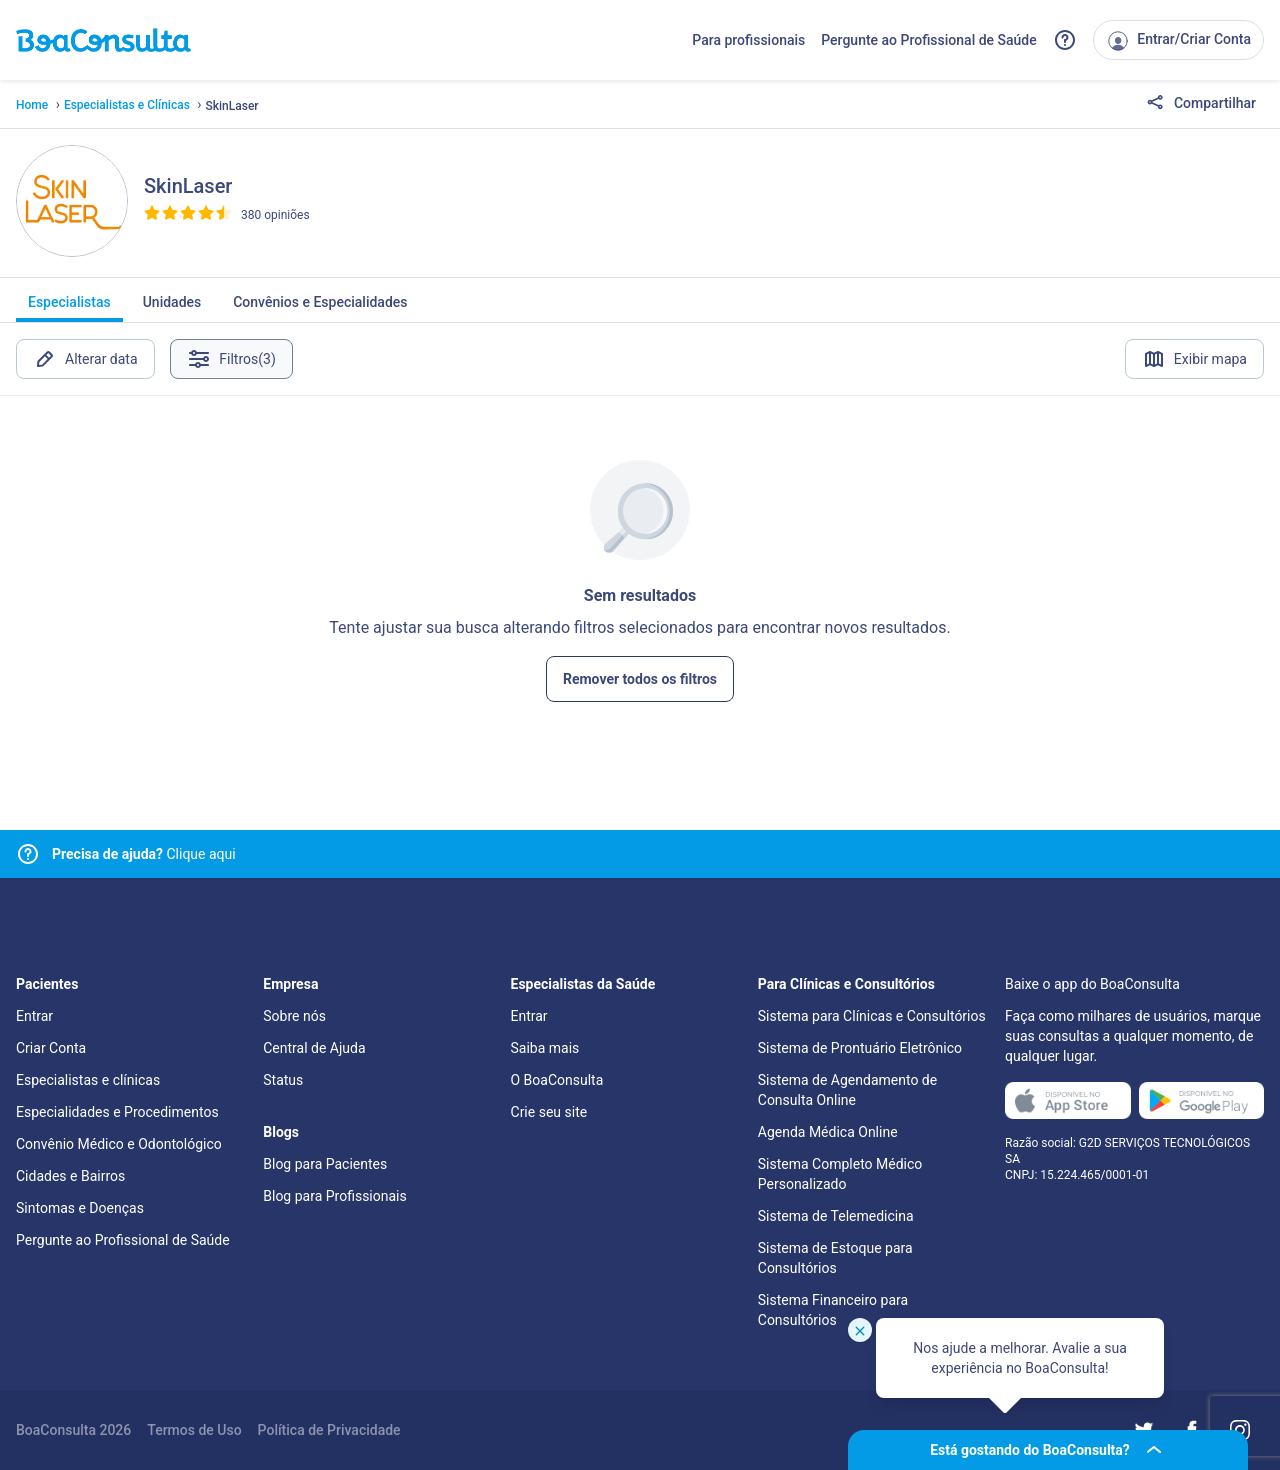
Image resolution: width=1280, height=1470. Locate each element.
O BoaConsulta (557, 1080)
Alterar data (85, 359)
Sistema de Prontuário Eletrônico (860, 1048)
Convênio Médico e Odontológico (119, 1144)
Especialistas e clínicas (88, 1080)
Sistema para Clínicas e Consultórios (872, 1016)
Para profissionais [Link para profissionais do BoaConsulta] (748, 40)
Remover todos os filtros (640, 679)
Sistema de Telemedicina (836, 1216)
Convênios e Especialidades (320, 308)
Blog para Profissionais (334, 1196)
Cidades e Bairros (70, 1176)
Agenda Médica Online (828, 1132)
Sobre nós (294, 1016)
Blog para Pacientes (325, 1164)
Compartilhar (1201, 104)
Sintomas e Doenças (80, 1208)
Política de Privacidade (329, 1430)
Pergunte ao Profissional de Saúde (929, 40)
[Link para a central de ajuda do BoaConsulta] (1065, 40)
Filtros (232, 359)
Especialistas (69, 308)
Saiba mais (545, 1048)
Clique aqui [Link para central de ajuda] (144, 854)
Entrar (34, 1016)
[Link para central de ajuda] (28, 854)
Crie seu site (549, 1112)
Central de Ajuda (314, 1048)
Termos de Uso (194, 1430)
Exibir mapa (1194, 359)
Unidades (172, 308)
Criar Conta (51, 1048)
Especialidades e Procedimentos (117, 1112)
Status (283, 1080)
